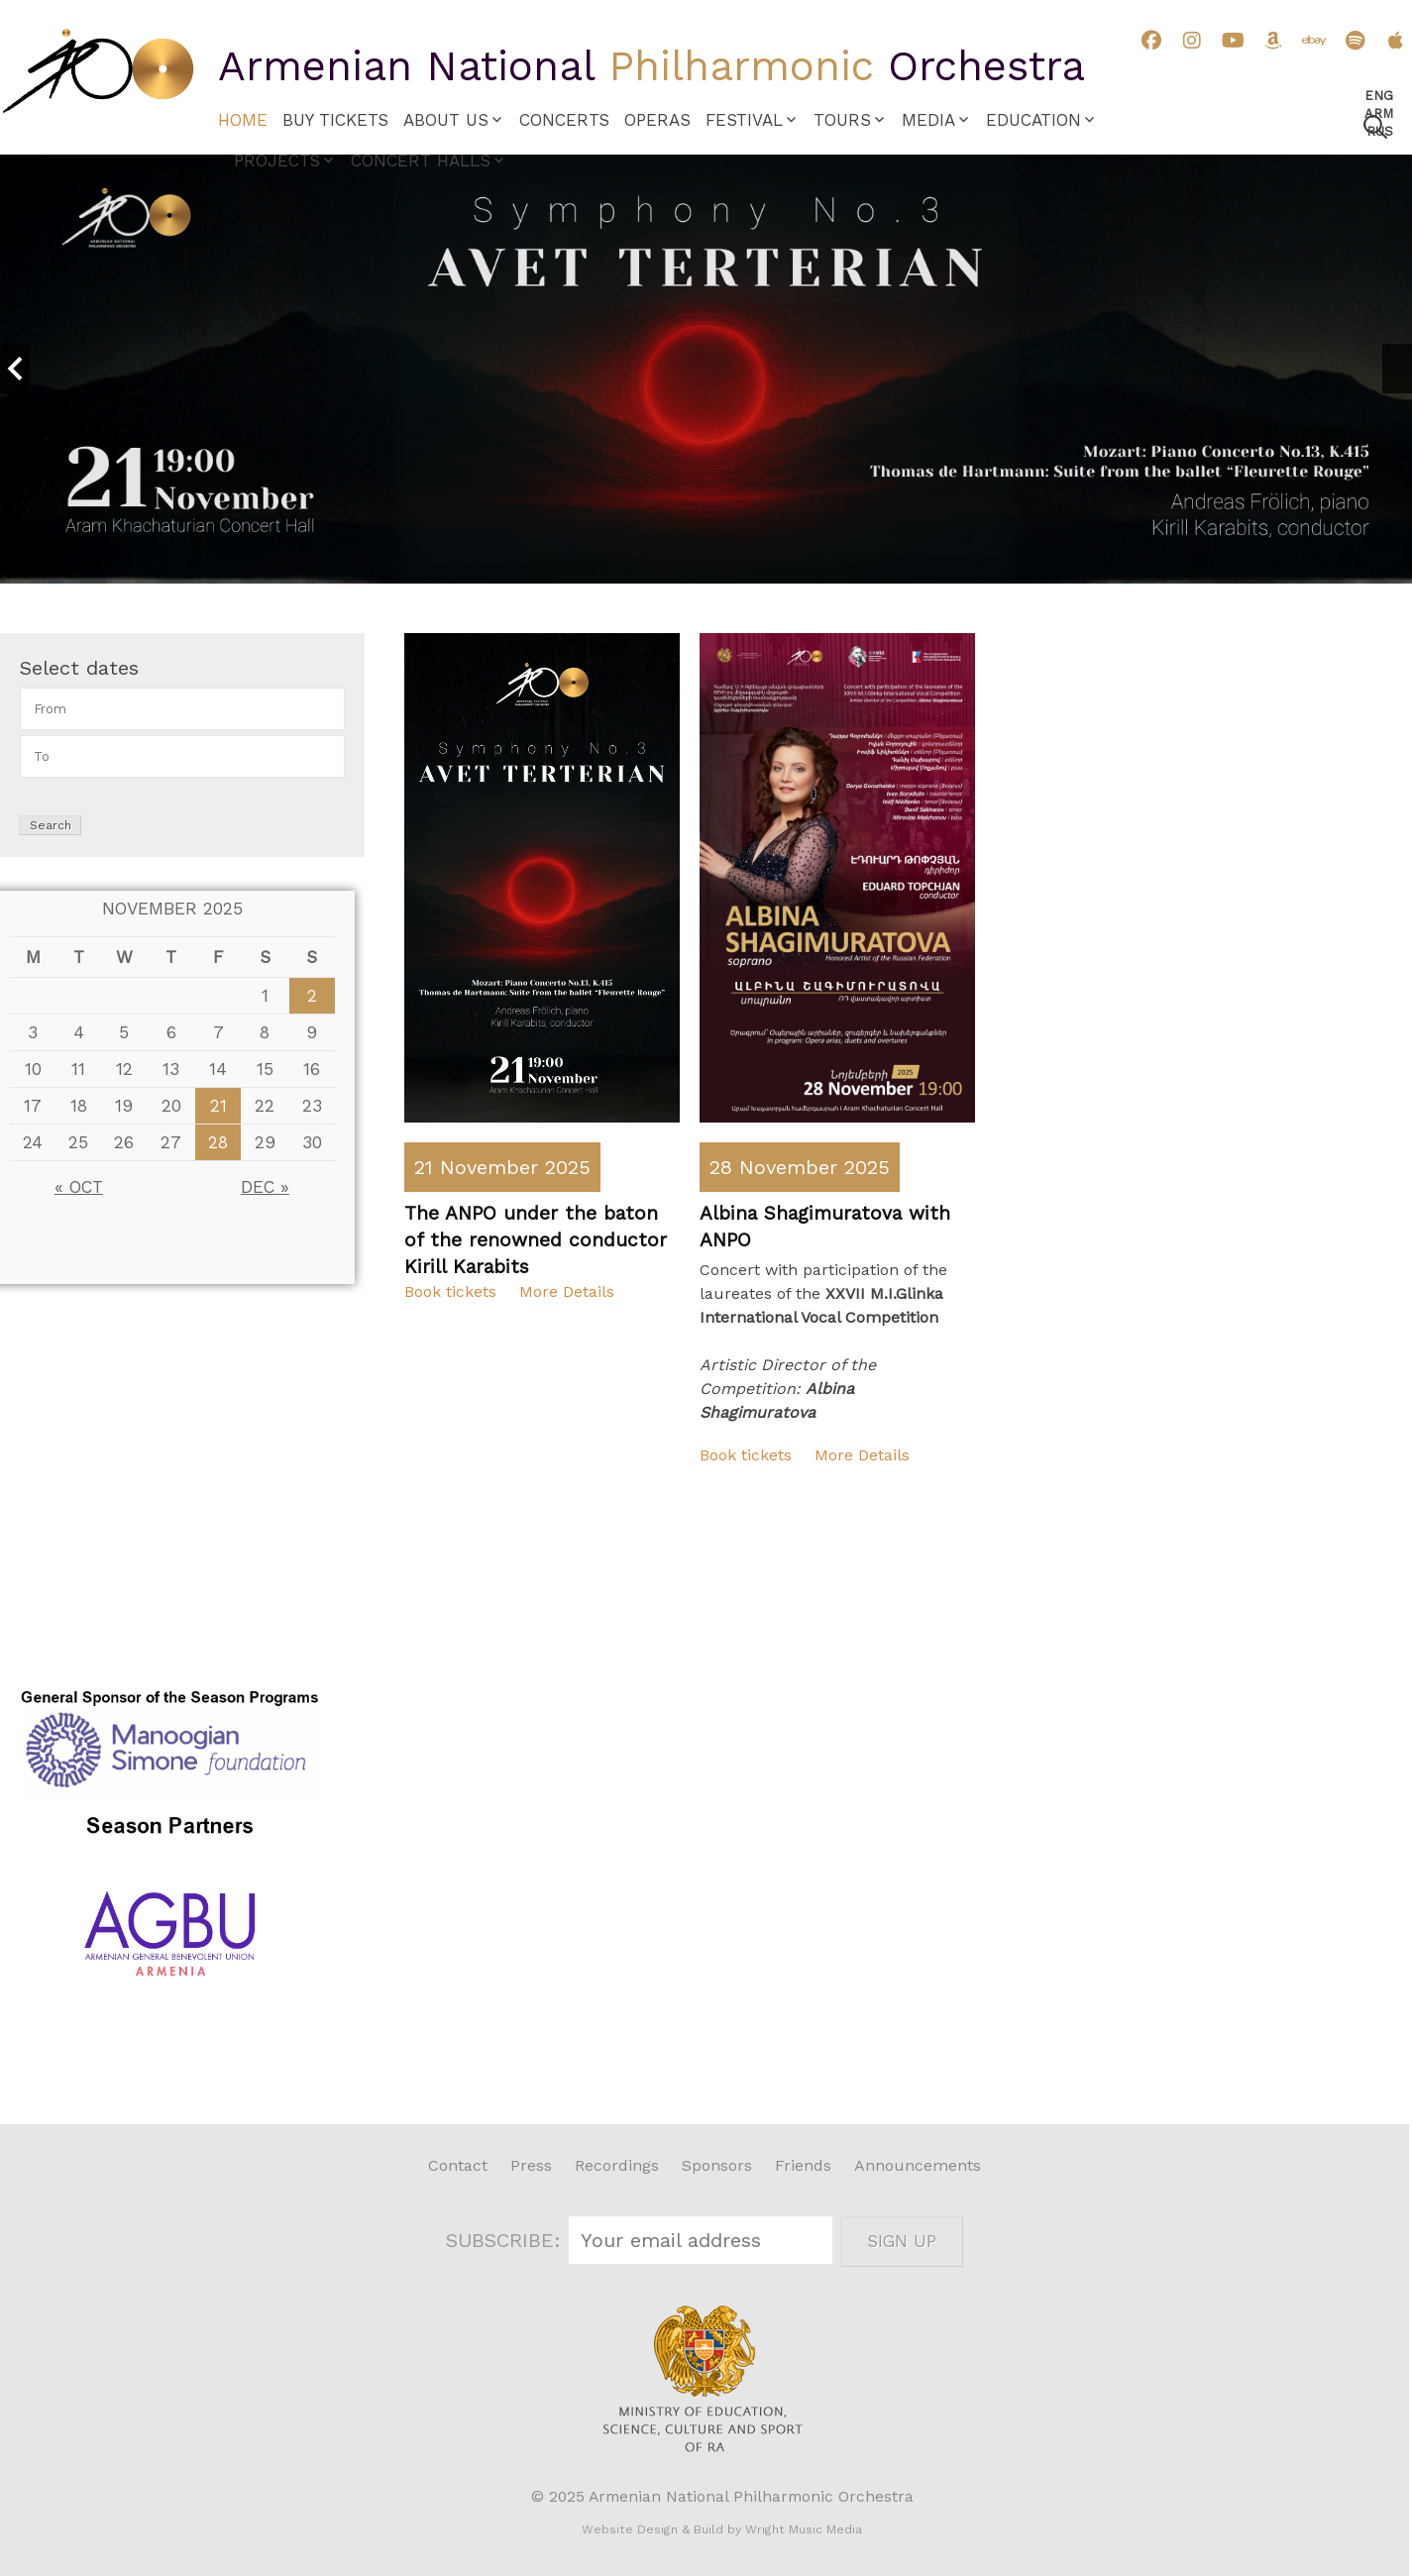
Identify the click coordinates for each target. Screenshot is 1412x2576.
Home (243, 120)
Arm (1378, 113)
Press (531, 2165)
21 (218, 1106)
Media (928, 120)
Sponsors (717, 2165)
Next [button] (1397, 368)
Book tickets (450, 1291)
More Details (566, 1291)
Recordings (617, 2165)
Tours (842, 120)
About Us (446, 120)
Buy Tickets (335, 120)
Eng (1378, 95)
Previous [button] (15, 368)
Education (1033, 120)
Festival (744, 120)
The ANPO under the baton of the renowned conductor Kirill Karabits (535, 1240)
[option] (706, 369)
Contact (458, 2165)
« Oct (78, 1187)
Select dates (79, 668)
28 (218, 1142)
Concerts (564, 120)
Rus (1379, 131)
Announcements (917, 2165)
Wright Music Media (803, 2529)
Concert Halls (420, 160)
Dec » (265, 1187)
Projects (277, 160)
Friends (803, 2165)
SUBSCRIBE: (506, 2240)
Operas (657, 120)
